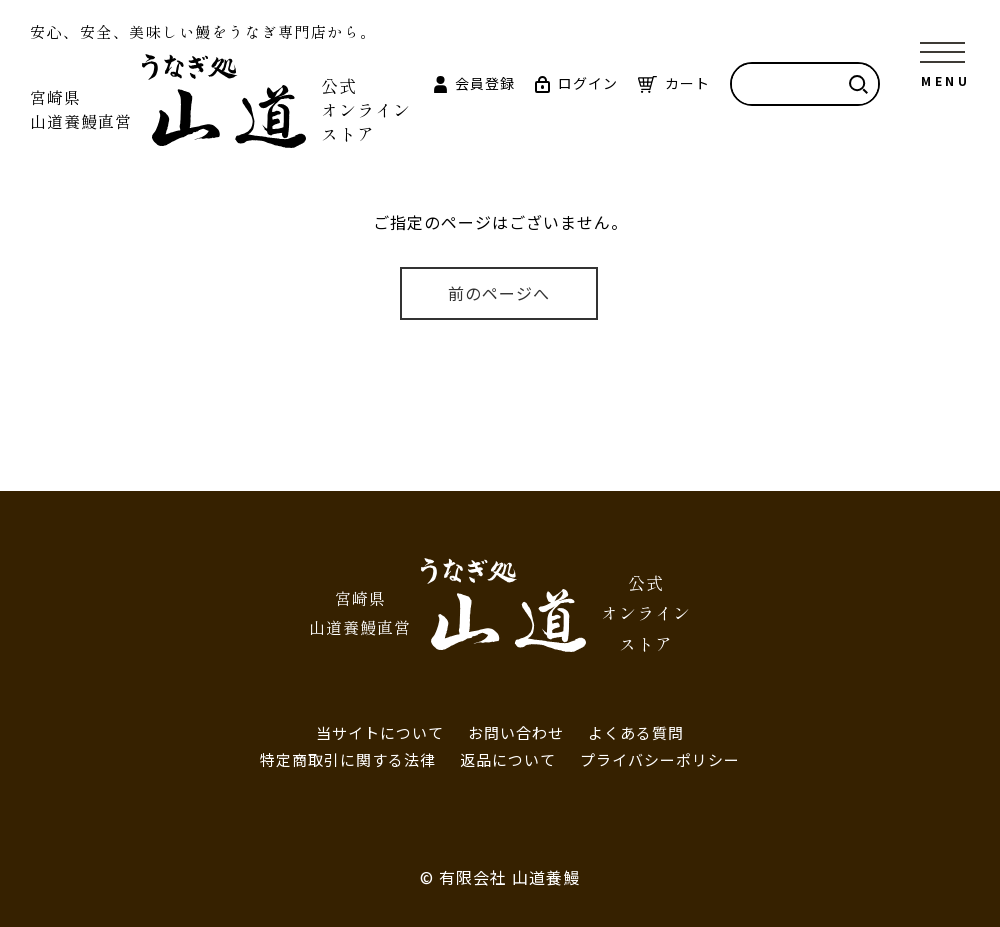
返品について (508, 759)
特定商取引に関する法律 (348, 759)
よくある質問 (636, 732)
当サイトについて (380, 732)
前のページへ (499, 293)
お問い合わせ (516, 732)
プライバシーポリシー (660, 759)
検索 (858, 84)
